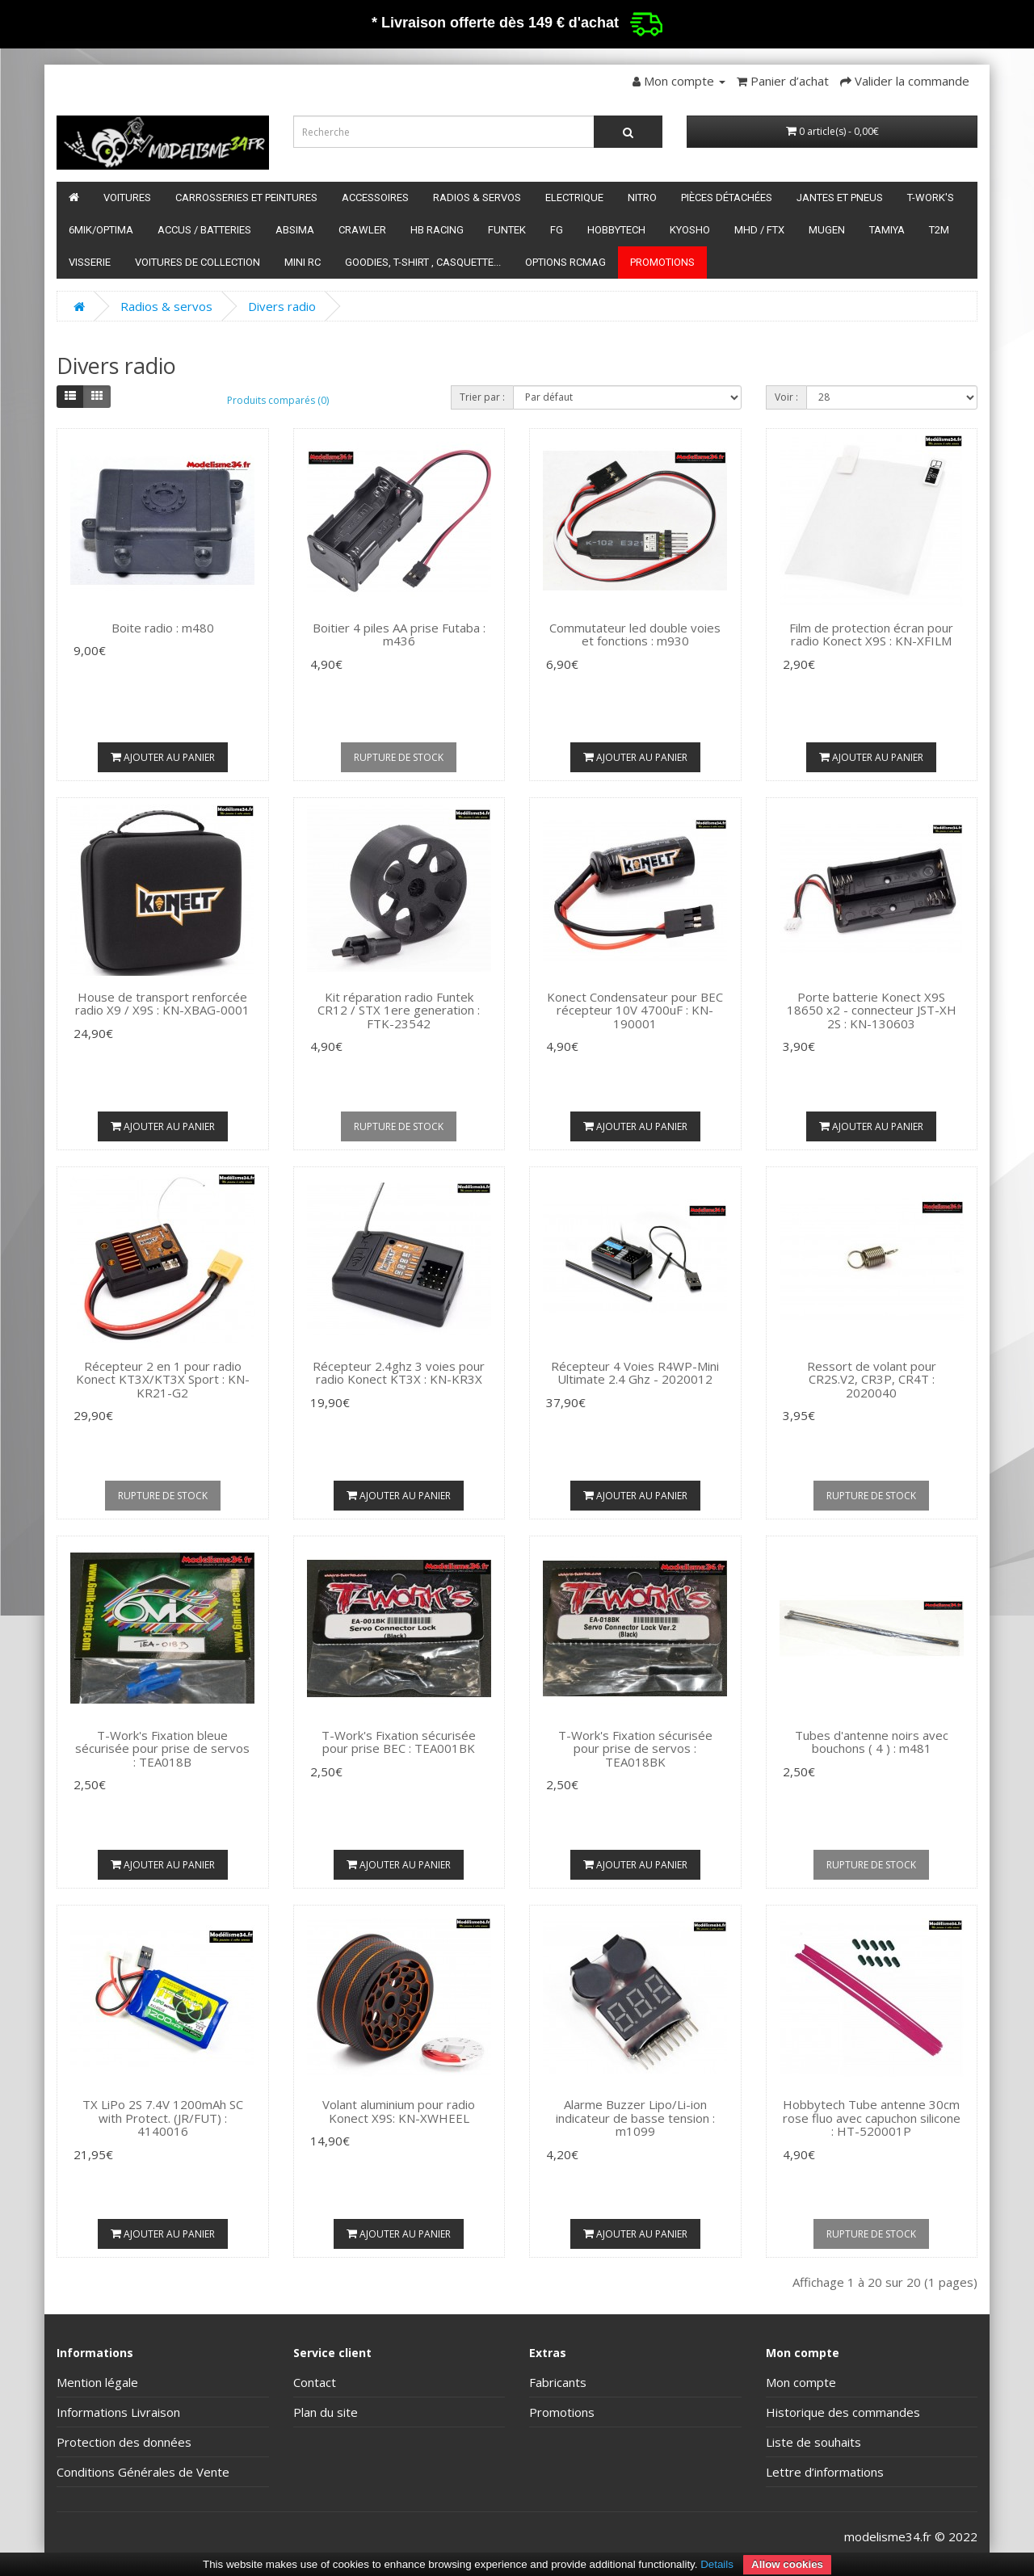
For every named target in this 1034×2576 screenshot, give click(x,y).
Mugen (827, 230)
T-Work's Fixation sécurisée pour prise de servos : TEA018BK (635, 1748)
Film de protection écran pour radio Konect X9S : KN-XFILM (871, 634)
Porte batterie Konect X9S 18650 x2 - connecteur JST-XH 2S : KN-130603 (871, 1010)
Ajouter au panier (163, 757)
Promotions (662, 262)
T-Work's (930, 197)
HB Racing (437, 230)
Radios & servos (477, 197)
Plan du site (325, 2412)
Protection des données (124, 2442)
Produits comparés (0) (278, 400)
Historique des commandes (843, 2412)
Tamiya (887, 230)
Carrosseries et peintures (246, 197)
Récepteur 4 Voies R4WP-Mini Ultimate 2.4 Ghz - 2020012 (635, 1373)
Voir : (786, 397)
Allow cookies (787, 2564)
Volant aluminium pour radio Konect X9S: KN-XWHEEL (398, 2111)
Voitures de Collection (197, 262)
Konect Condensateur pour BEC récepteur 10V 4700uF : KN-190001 (635, 1010)
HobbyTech (616, 230)
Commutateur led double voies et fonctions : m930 (635, 634)
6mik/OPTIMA (101, 230)
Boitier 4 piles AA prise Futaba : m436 (399, 634)
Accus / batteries (204, 230)
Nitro (642, 197)
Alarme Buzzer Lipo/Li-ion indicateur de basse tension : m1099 (635, 2117)
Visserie (90, 262)
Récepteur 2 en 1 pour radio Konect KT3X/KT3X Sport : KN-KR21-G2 (163, 1379)
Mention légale (97, 2382)
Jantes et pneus (840, 197)
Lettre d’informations (825, 2472)
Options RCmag (565, 262)
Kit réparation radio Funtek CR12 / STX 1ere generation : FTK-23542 (398, 1010)
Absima (294, 230)
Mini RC (302, 262)
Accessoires (375, 197)
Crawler (362, 230)
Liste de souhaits (813, 2442)
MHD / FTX (759, 230)
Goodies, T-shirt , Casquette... (423, 262)
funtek (507, 230)
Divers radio (282, 306)
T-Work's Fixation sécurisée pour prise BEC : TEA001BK (399, 1742)
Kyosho (690, 230)
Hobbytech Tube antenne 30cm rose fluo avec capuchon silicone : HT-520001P (871, 2117)
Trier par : (482, 397)
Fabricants (557, 2382)
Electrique (574, 197)
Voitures (127, 197)
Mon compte (801, 2382)
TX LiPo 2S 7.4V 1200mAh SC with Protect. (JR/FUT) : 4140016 (162, 2117)
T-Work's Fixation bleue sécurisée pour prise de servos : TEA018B (162, 1748)
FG (556, 230)
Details (716, 2564)
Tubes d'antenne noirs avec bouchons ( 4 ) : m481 (871, 1742)
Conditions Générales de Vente (143, 2472)
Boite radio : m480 (162, 628)
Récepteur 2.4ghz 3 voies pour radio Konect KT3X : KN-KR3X (399, 1373)
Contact (314, 2382)
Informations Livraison (118, 2412)
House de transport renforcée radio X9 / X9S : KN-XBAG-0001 (162, 1004)
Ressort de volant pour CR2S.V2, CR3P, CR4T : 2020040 (871, 1379)
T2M (939, 230)
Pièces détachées (726, 197)
